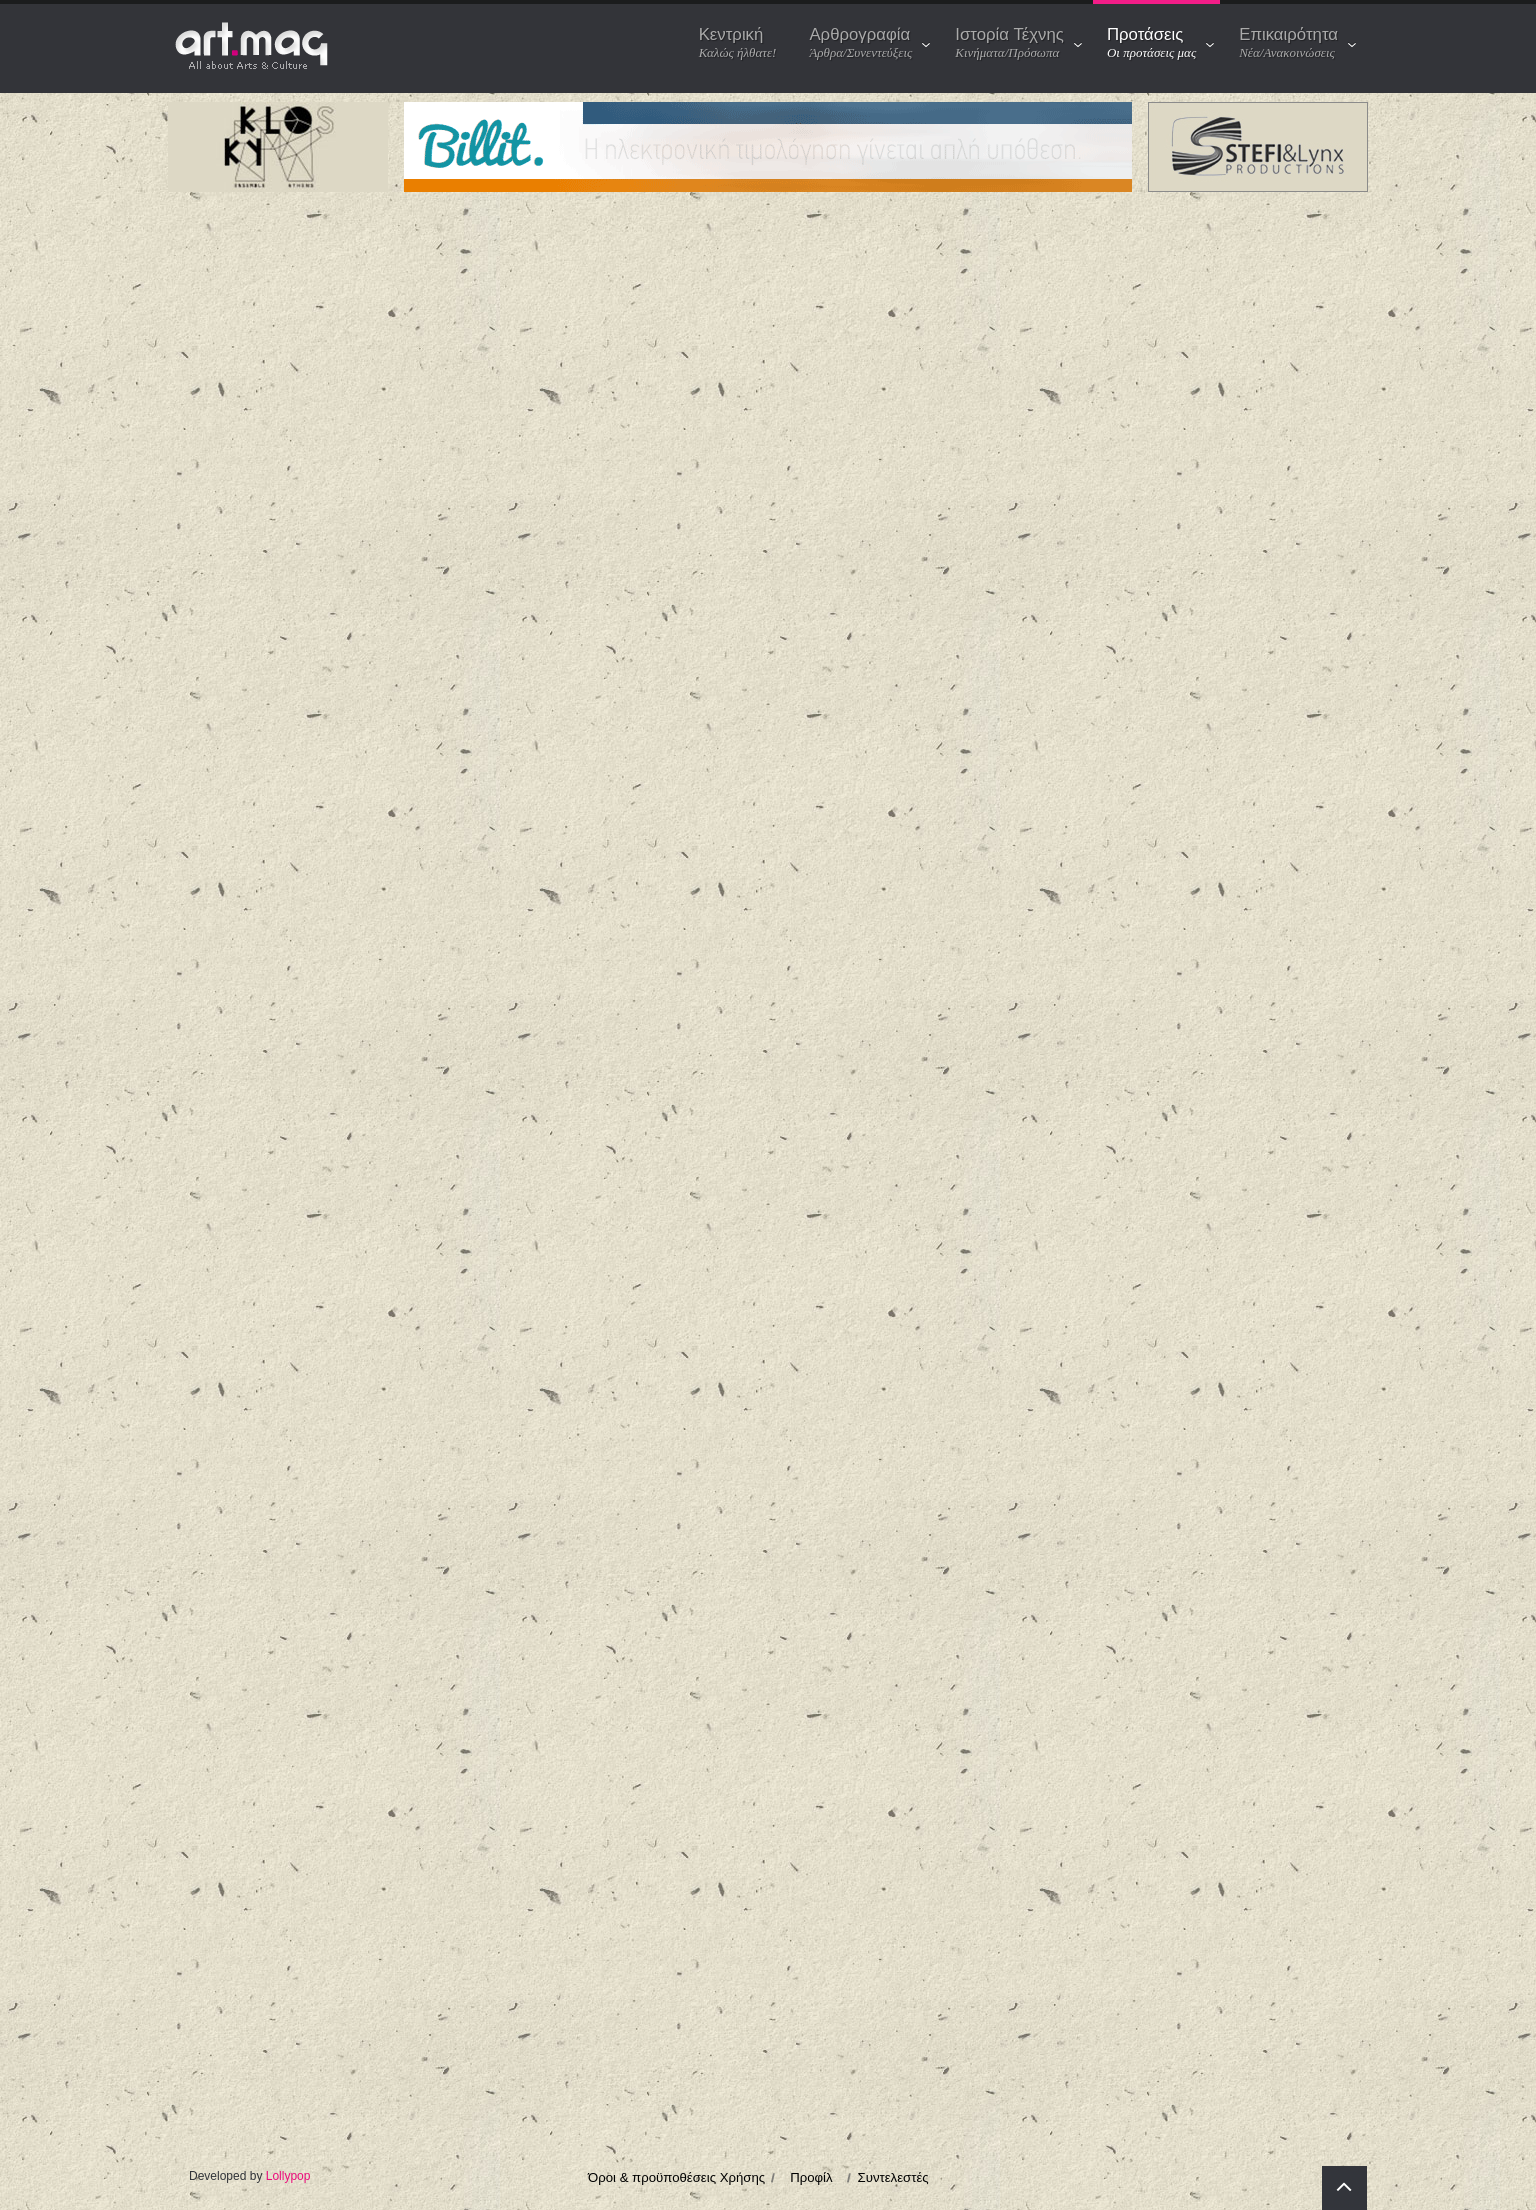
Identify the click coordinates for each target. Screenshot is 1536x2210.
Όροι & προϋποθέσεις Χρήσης (676, 2177)
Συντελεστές (893, 2177)
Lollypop (288, 2176)
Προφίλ (811, 2177)
